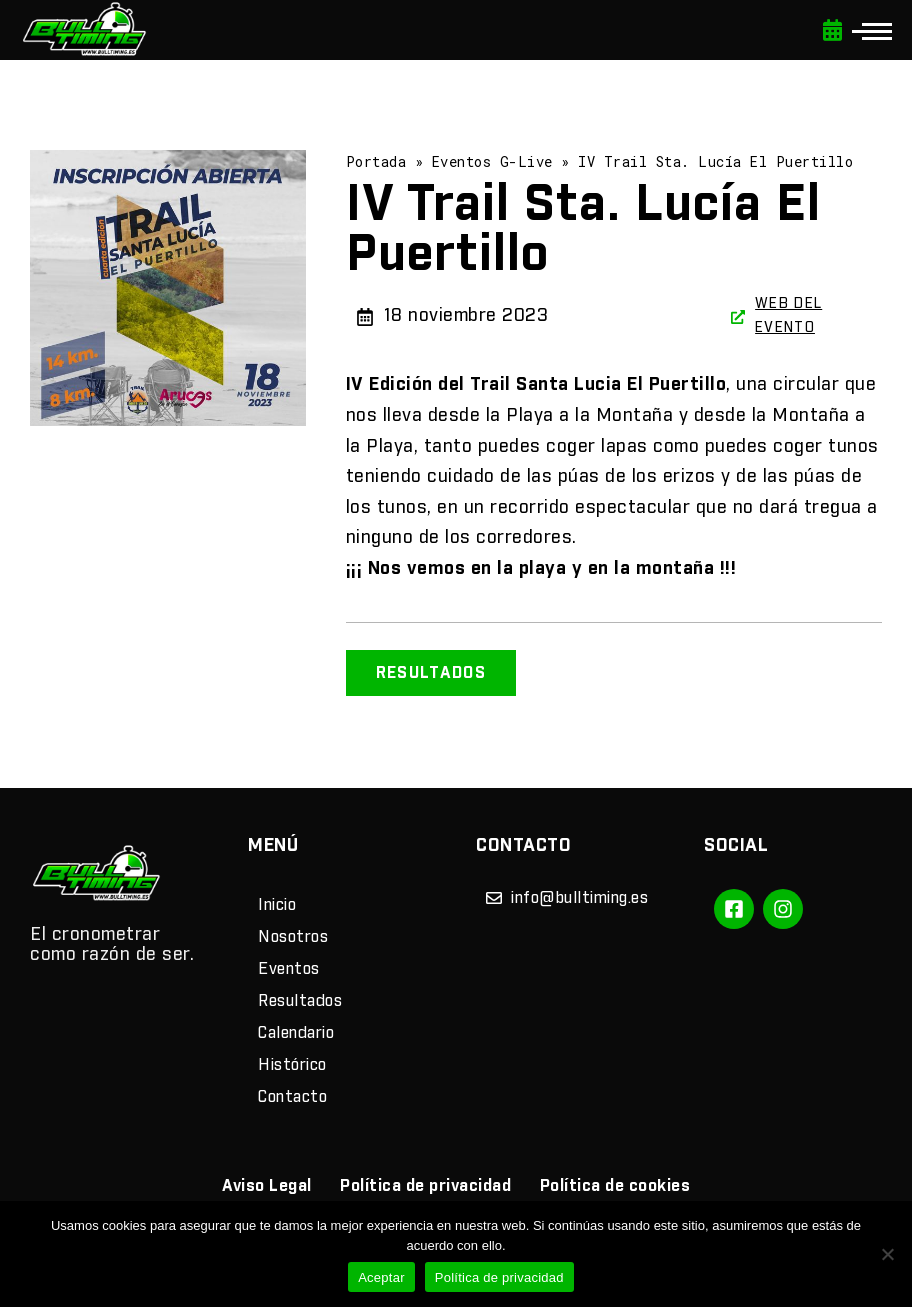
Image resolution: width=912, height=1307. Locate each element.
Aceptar (381, 1277)
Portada (376, 161)
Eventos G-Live (492, 161)
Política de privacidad (499, 1277)
